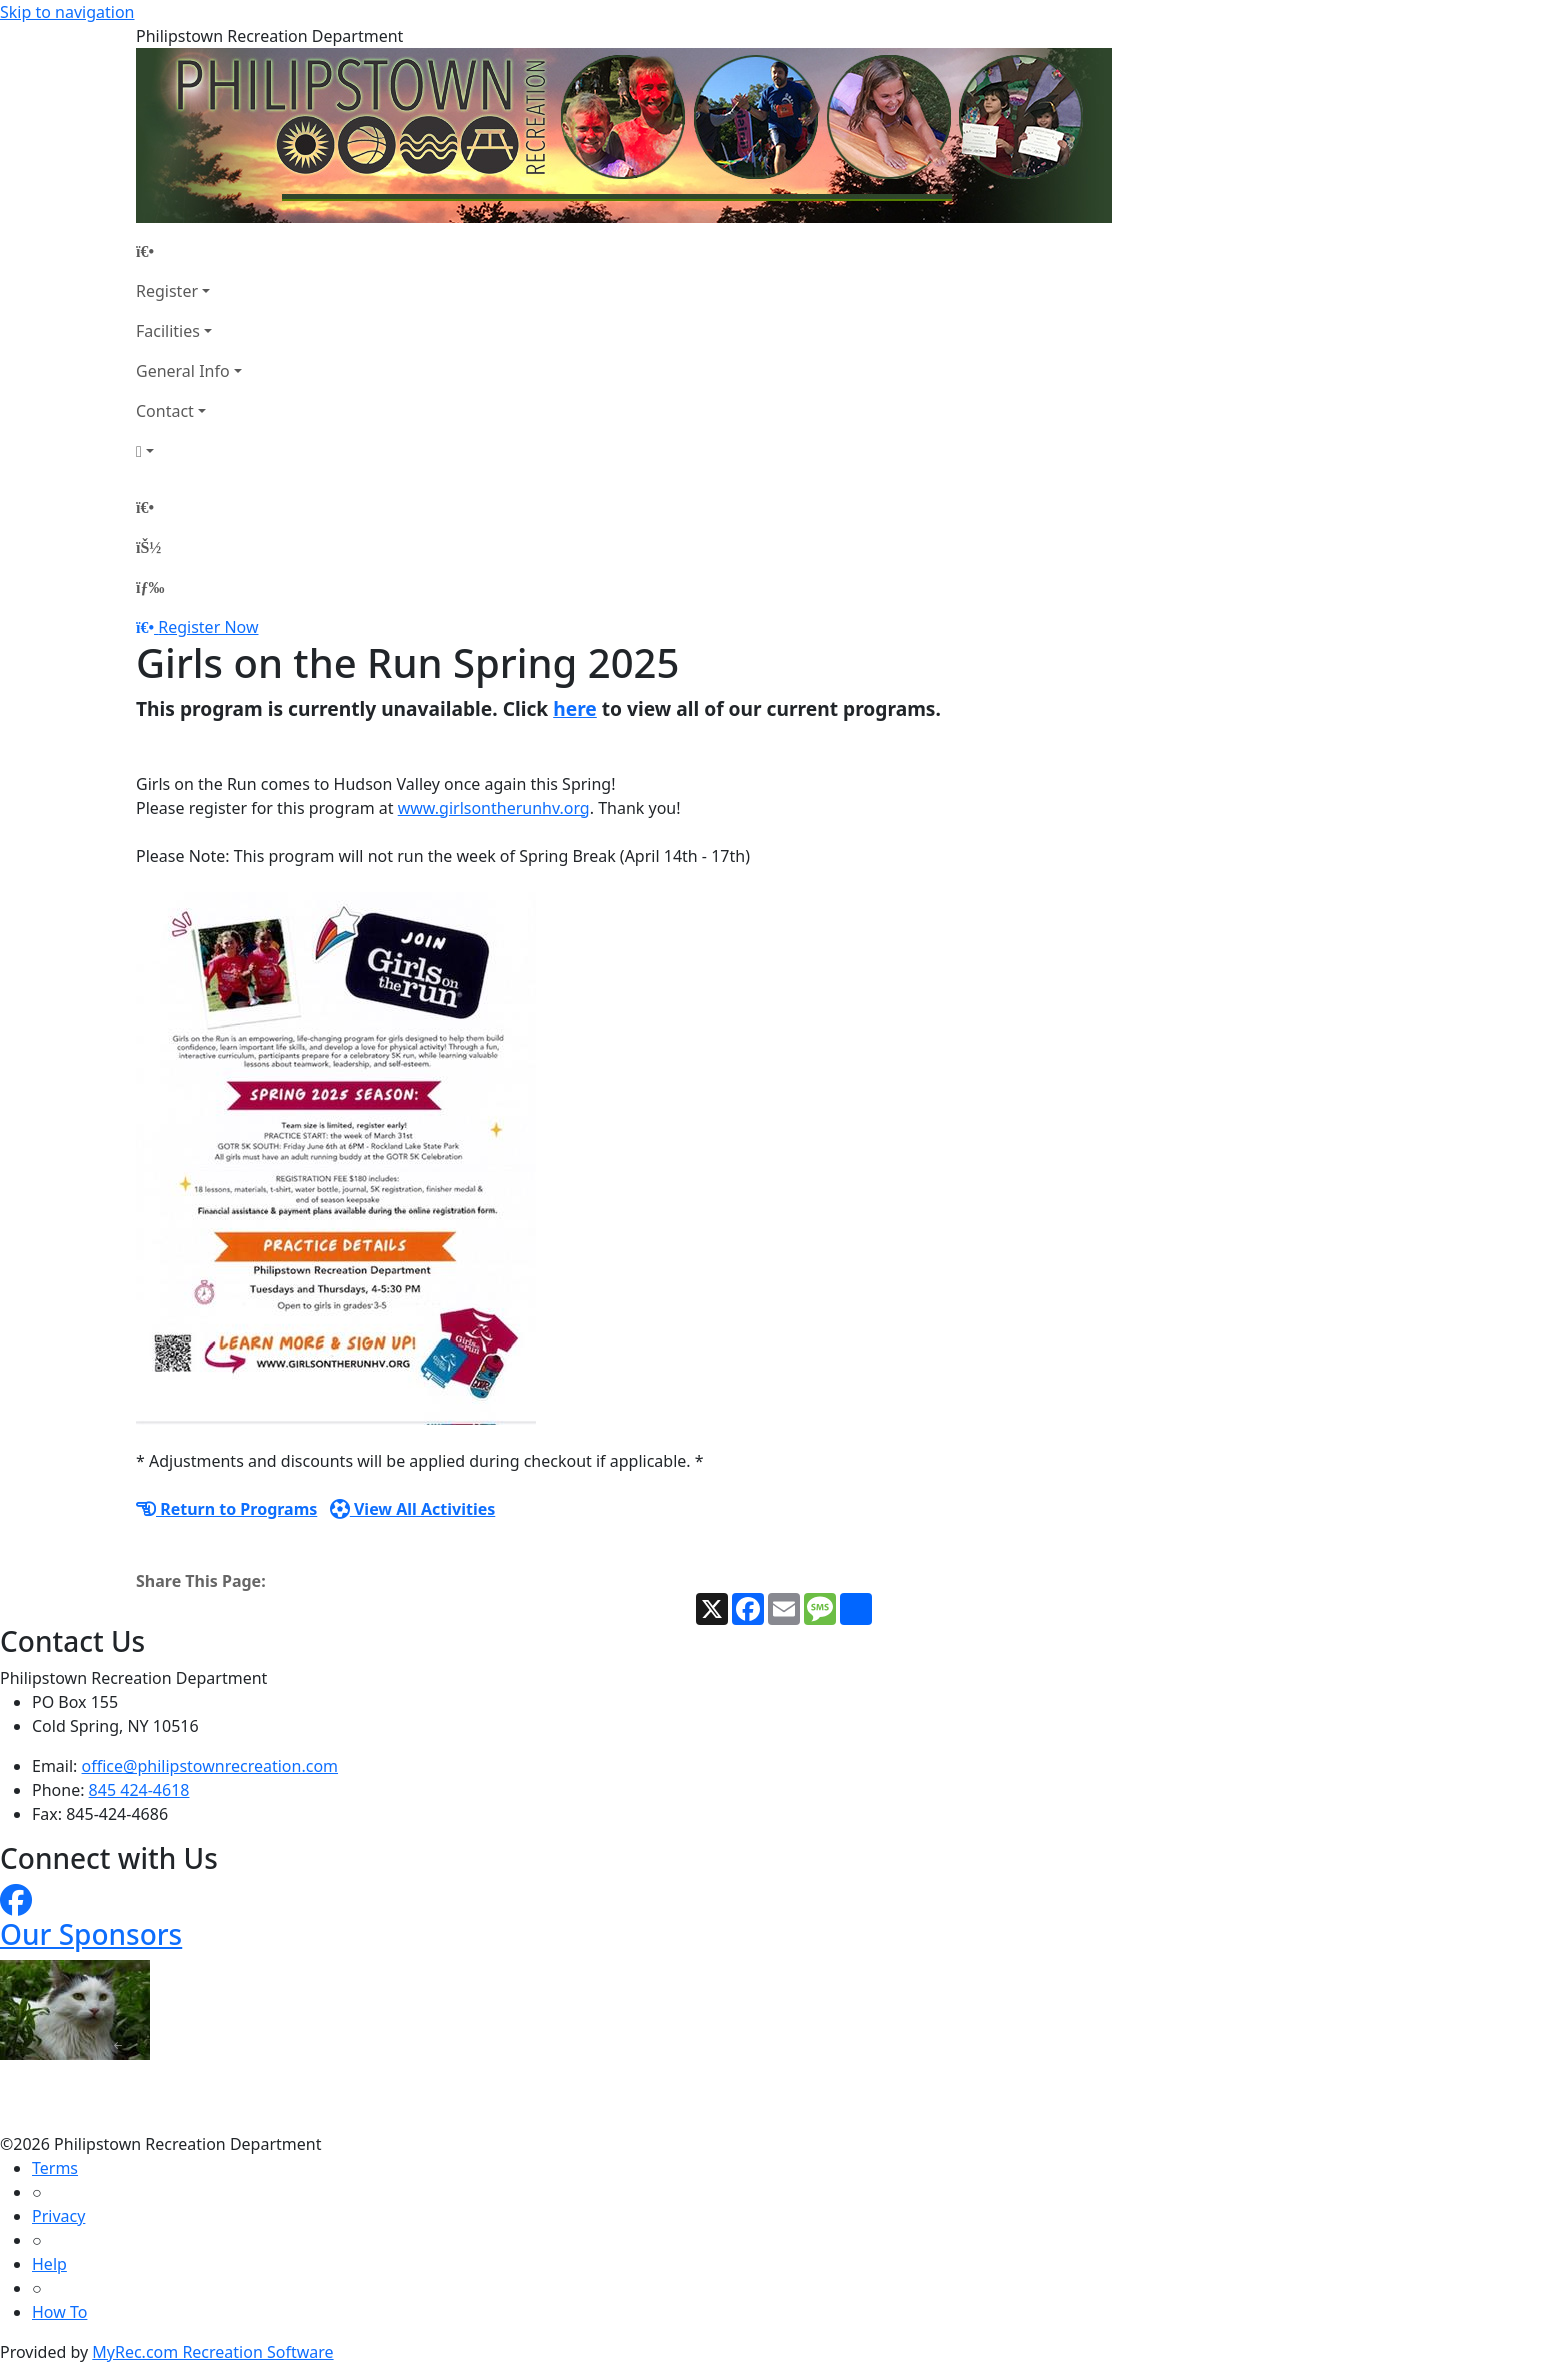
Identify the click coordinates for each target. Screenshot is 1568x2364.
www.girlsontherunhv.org (494, 808)
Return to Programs (226, 1509)
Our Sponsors (91, 1934)
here (575, 708)
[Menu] (150, 587)
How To (59, 2312)
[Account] (189, 451)
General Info (183, 371)
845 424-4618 (139, 1790)
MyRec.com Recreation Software (212, 2352)
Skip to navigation (67, 12)
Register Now (208, 627)
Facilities (168, 331)
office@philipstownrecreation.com (210, 1766)
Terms (55, 2168)
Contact (165, 411)
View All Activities (413, 1509)
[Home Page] (189, 251)
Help (49, 2264)
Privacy (58, 2216)
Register (167, 291)
